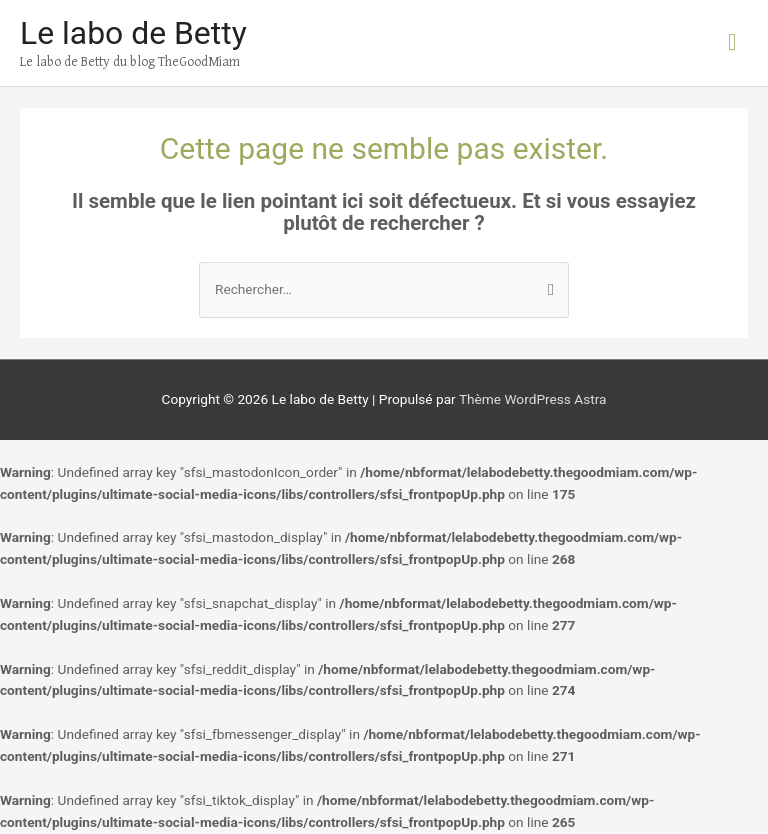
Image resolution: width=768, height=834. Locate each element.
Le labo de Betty (133, 33)
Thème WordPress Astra (533, 399)
